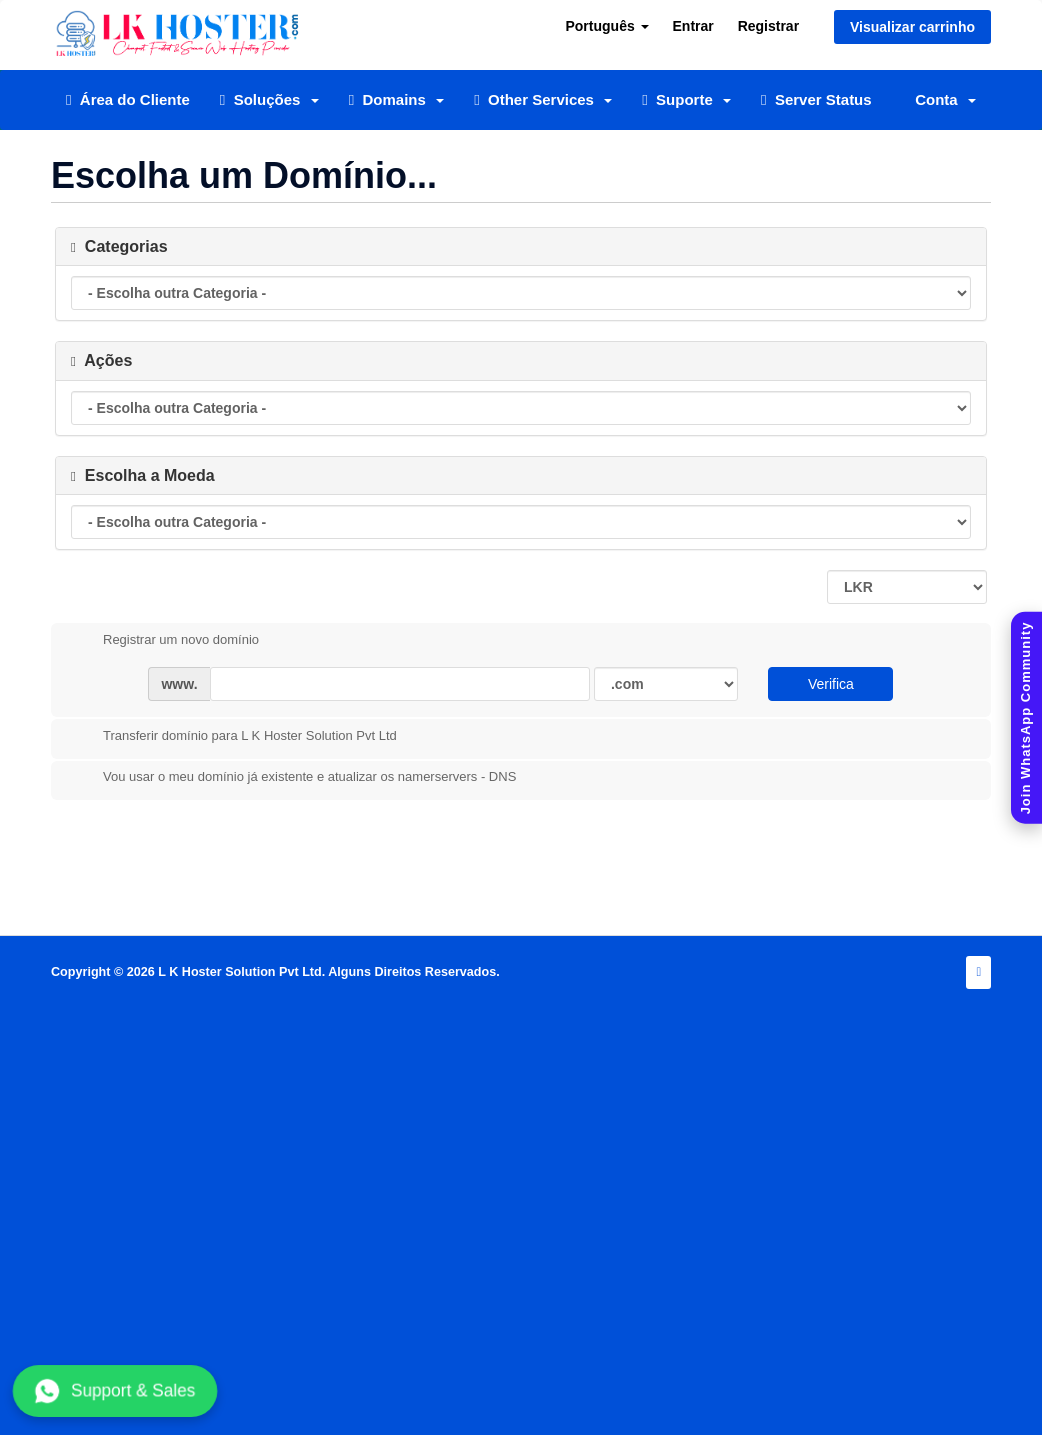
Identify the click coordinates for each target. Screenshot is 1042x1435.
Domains (397, 99)
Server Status (816, 99)
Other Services (543, 99)
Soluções (269, 99)
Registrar (768, 26)
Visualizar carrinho (912, 27)
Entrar (693, 26)
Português (606, 26)
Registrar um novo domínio (165, 641)
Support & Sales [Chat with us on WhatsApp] (115, 1391)
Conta (945, 99)
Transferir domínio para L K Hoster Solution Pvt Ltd (234, 737)
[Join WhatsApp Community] (1026, 717)
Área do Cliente (128, 99)
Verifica (831, 684)
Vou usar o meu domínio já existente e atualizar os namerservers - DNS (293, 778)
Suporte (686, 99)
